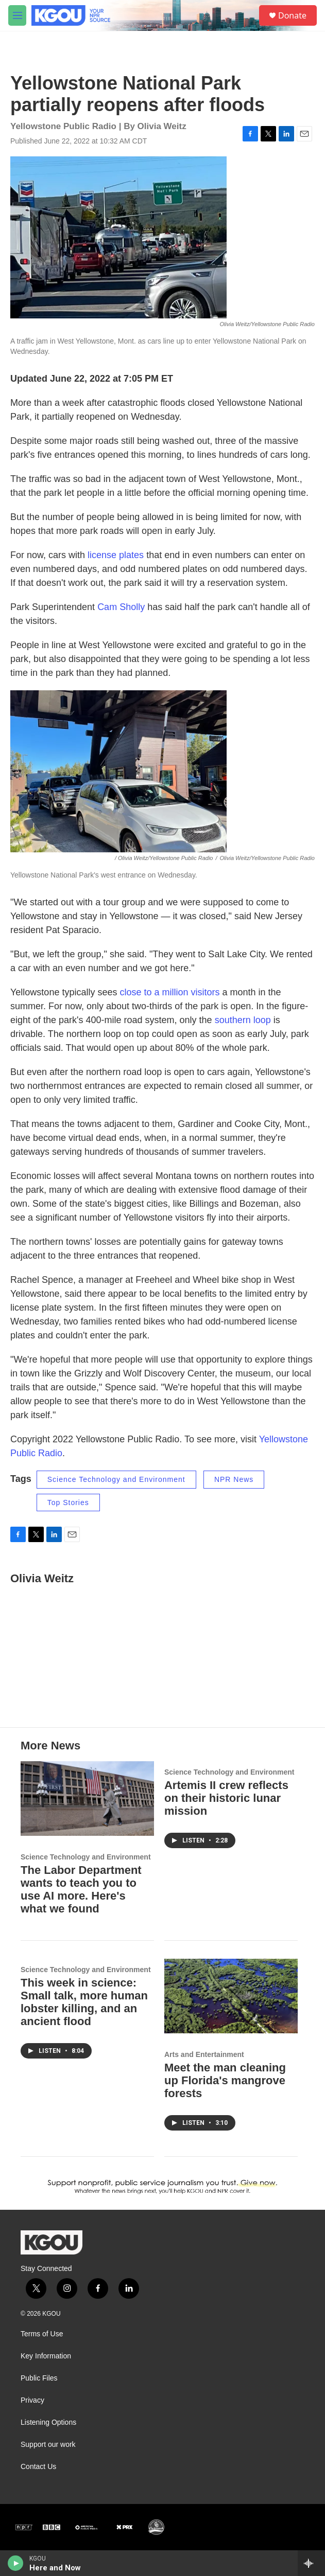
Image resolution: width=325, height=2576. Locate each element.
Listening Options (48, 2422)
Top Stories (68, 1502)
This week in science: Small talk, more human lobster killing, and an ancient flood (84, 2002)
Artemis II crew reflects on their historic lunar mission (226, 1798)
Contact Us (38, 2467)
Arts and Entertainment (204, 2054)
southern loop (243, 1020)
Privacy (32, 2400)
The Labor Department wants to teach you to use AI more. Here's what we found (81, 1889)
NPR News (233, 1479)
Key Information (46, 2356)
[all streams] (311, 2563)
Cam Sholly (121, 607)
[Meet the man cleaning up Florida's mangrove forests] (231, 1996)
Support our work (48, 2444)
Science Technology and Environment (116, 1479)
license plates (116, 555)
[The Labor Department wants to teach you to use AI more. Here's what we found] (87, 1798)
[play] (15, 2563)
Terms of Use (42, 2334)
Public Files (39, 2378)
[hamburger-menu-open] (17, 15)
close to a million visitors (169, 992)
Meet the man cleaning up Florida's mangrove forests (225, 2080)
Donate (292, 15)
